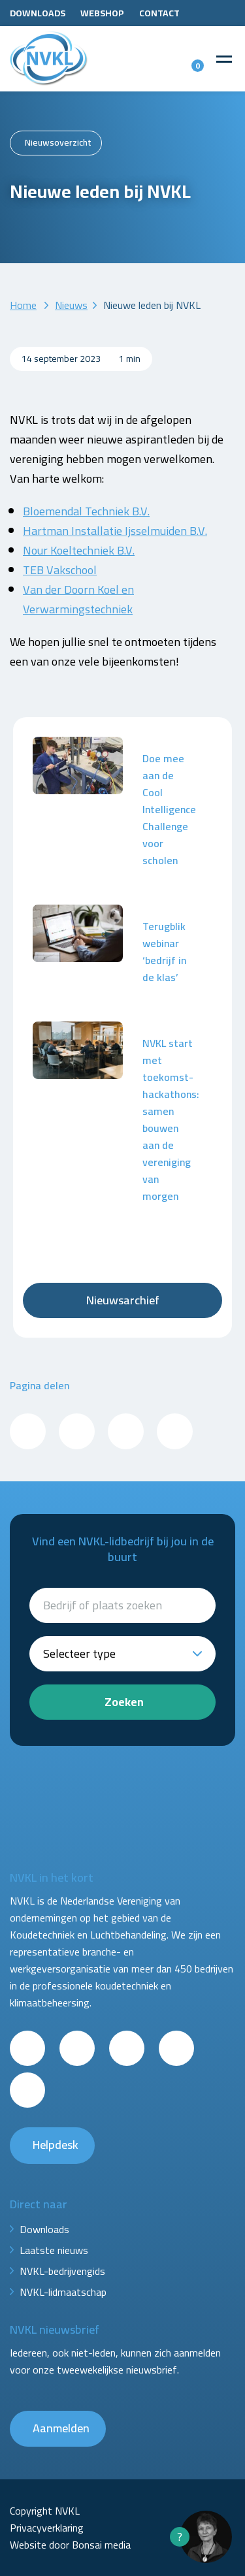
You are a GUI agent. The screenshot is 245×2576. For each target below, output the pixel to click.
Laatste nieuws (54, 2250)
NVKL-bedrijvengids (62, 2271)
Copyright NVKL (45, 2510)
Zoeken (124, 1702)
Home (23, 305)
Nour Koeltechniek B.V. (79, 550)
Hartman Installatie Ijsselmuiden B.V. (115, 530)
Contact (159, 13)
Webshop (102, 13)
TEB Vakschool (60, 570)
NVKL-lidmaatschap (63, 2292)
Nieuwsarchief (122, 1300)
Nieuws (71, 305)
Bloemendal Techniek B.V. (86, 511)
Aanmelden (61, 2428)
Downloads (37, 13)
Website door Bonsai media (70, 2544)
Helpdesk (55, 2144)
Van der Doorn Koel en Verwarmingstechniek (78, 599)
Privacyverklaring (47, 2527)
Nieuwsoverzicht (58, 142)
